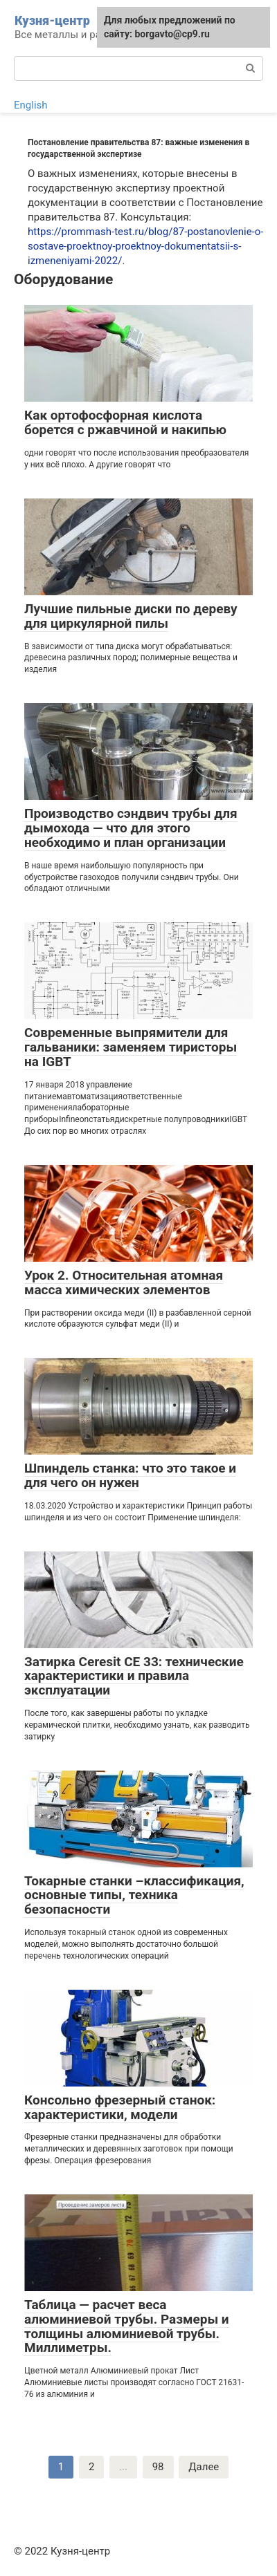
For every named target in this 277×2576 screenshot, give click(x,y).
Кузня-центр (52, 20)
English (31, 105)
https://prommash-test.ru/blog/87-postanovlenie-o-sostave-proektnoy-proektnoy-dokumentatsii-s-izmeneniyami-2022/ (146, 246)
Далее (203, 2467)
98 (158, 2467)
